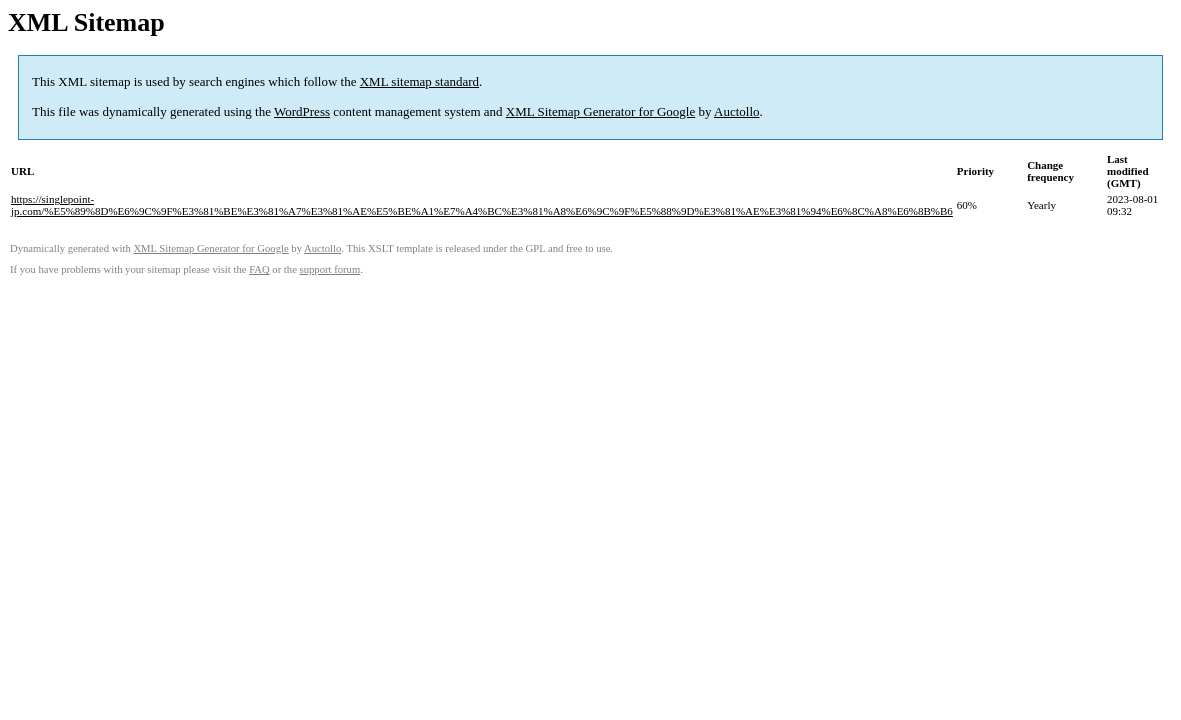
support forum (330, 269)
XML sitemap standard (419, 81)
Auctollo (737, 111)
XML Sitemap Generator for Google (600, 111)
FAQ (259, 269)
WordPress (302, 111)
